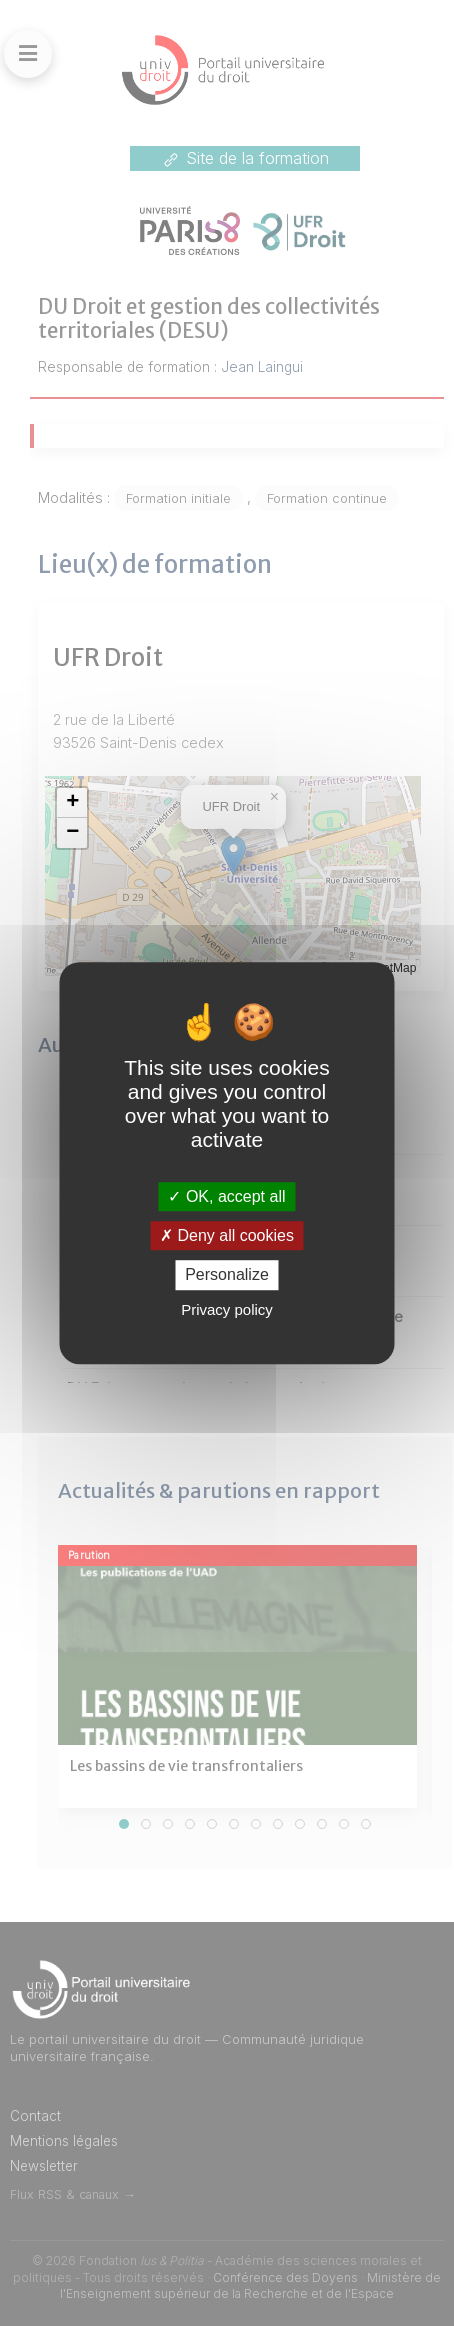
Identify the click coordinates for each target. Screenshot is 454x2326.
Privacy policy (227, 1309)
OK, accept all (226, 1196)
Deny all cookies (227, 1235)
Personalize (227, 1275)
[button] (72, 803)
